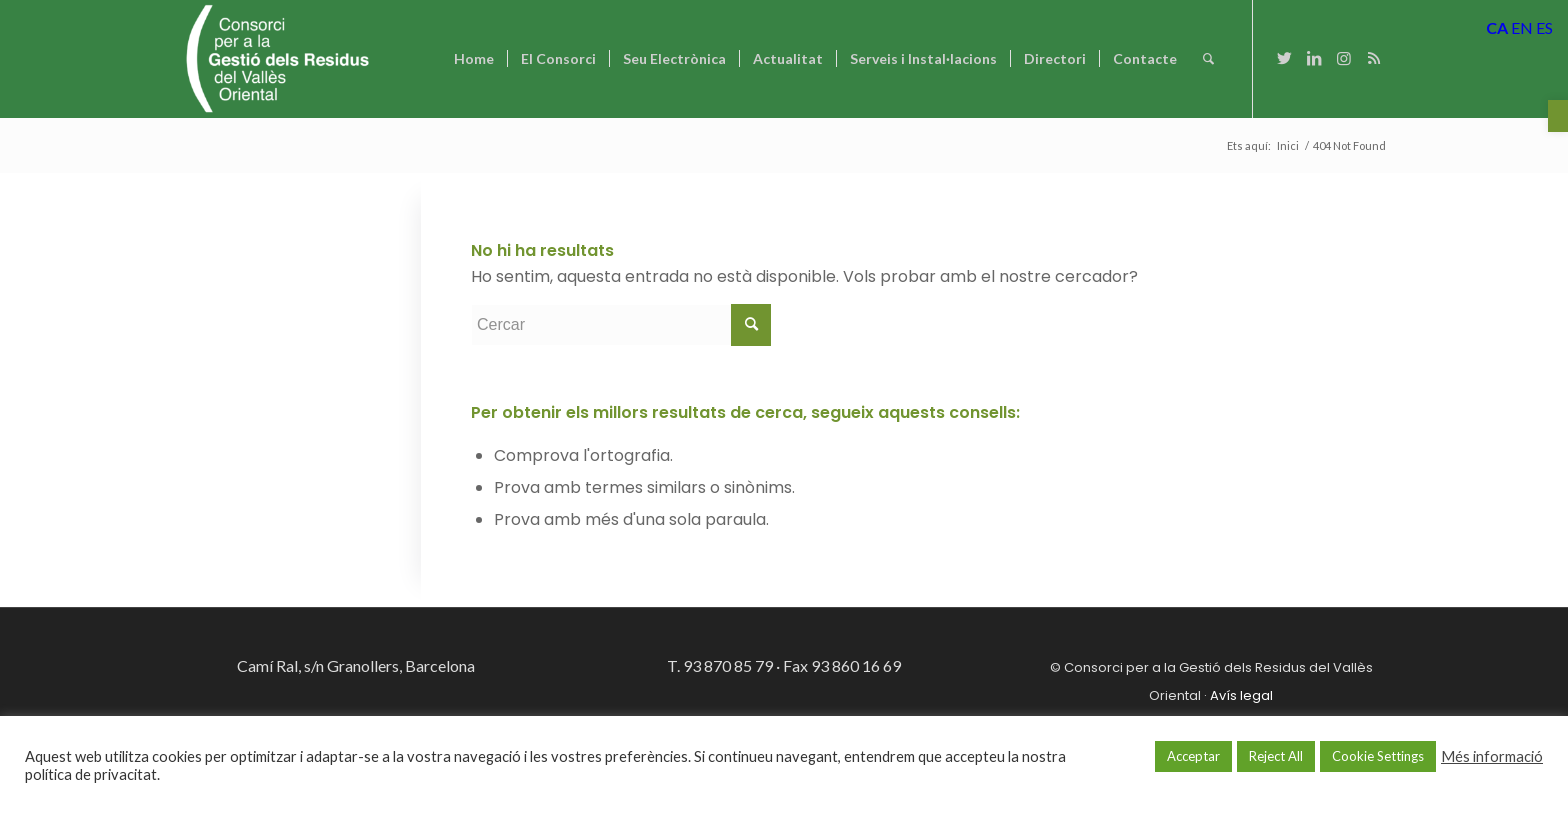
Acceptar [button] (1193, 756)
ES (1544, 27)
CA (1497, 27)
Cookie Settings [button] (1378, 756)
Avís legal (1241, 695)
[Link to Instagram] (1344, 58)
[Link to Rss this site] (1374, 58)
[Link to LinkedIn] (1314, 58)
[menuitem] (474, 59)
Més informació (1492, 756)
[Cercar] (1208, 59)
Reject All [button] (1276, 756)
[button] (1558, 116)
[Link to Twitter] (1284, 58)
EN (1522, 27)
